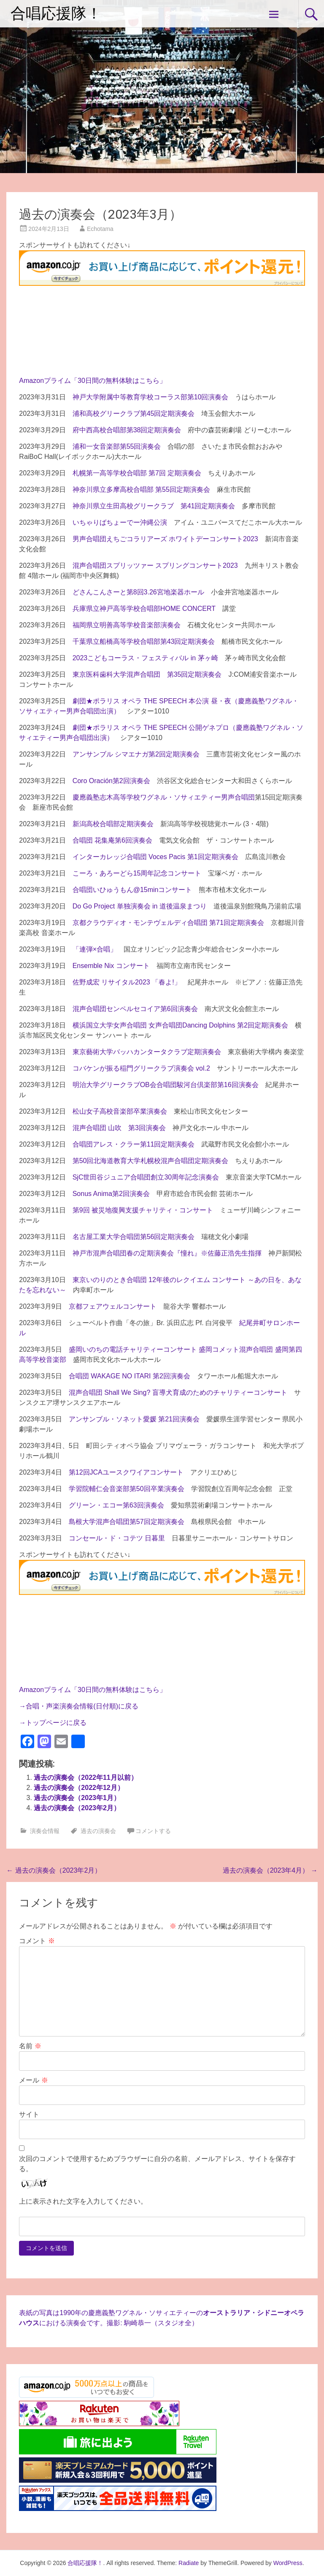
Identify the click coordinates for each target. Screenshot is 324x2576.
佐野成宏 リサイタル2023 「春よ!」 (127, 982)
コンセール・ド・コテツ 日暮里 (117, 1538)
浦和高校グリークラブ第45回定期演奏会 (134, 413)
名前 (30, 2046)
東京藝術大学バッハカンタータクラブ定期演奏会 (147, 1051)
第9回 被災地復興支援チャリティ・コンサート (143, 1210)
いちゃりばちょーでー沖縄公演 (120, 522)
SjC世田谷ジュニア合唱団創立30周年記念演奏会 (146, 1177)
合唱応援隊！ (56, 13)
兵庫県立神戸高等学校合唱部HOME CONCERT (144, 608)
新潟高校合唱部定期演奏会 (113, 823)
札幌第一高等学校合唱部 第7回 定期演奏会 (137, 473)
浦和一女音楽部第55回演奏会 (117, 446)
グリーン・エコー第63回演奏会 (116, 1505)
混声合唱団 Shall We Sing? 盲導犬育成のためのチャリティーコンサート (178, 1392)
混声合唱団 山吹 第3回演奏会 (119, 1127)
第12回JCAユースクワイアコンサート (126, 1472)
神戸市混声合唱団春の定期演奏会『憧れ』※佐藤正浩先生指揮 (167, 1253)
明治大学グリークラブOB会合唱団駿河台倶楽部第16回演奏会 (166, 1084)
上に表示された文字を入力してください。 (83, 2201)
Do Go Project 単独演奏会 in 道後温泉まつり (140, 906)
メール (33, 2080)
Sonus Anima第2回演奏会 (111, 1193)
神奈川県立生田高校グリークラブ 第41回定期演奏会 (154, 506)
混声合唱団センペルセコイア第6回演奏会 (135, 1008)
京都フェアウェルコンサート (113, 1306)
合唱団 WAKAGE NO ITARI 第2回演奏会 (129, 1376)
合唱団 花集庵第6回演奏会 (112, 840)
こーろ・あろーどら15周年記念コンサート (137, 873)
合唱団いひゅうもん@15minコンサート (132, 889)
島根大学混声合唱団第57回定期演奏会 (126, 1521)
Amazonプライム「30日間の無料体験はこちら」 (92, 380)
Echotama (100, 228)
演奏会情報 (44, 1831)
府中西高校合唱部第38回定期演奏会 (127, 430)
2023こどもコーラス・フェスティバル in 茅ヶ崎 (145, 658)
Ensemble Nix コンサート (111, 965)
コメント (36, 1940)
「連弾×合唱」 (95, 949)
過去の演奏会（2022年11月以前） (85, 1777)
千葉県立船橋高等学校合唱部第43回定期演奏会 (144, 641)
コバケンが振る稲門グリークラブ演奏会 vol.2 (141, 1068)
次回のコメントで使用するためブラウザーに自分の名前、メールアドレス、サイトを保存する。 (157, 2163)
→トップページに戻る (52, 1722)
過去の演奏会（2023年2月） (77, 1807)
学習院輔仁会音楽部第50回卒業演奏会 (126, 1488)
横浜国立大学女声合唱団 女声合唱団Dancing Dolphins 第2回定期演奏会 (180, 1025)
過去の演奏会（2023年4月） (270, 1870)
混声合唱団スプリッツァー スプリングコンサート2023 (155, 565)
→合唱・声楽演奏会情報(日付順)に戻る (78, 1706)
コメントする (153, 1831)
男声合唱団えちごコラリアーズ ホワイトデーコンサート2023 (165, 538)
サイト (29, 2114)
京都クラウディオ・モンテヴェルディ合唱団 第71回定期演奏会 (168, 922)
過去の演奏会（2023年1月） (77, 1797)
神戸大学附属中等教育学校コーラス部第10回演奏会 (151, 397)
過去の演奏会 (98, 1831)
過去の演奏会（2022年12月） (79, 1787)
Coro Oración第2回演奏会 (111, 780)
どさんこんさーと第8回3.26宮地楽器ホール (138, 592)
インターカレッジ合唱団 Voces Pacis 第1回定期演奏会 (155, 856)
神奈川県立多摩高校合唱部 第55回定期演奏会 (141, 489)
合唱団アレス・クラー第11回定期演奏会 (134, 1144)
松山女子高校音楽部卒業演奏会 (120, 1111)
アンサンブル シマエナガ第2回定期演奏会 (136, 754)
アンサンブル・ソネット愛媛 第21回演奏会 (134, 1419)
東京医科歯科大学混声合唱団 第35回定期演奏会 (147, 674)
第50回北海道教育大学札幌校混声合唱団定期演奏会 (151, 1160)
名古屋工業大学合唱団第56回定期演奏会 (134, 1236)
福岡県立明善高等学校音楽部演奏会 (127, 625)
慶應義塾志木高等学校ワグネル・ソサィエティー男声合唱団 (164, 797)
